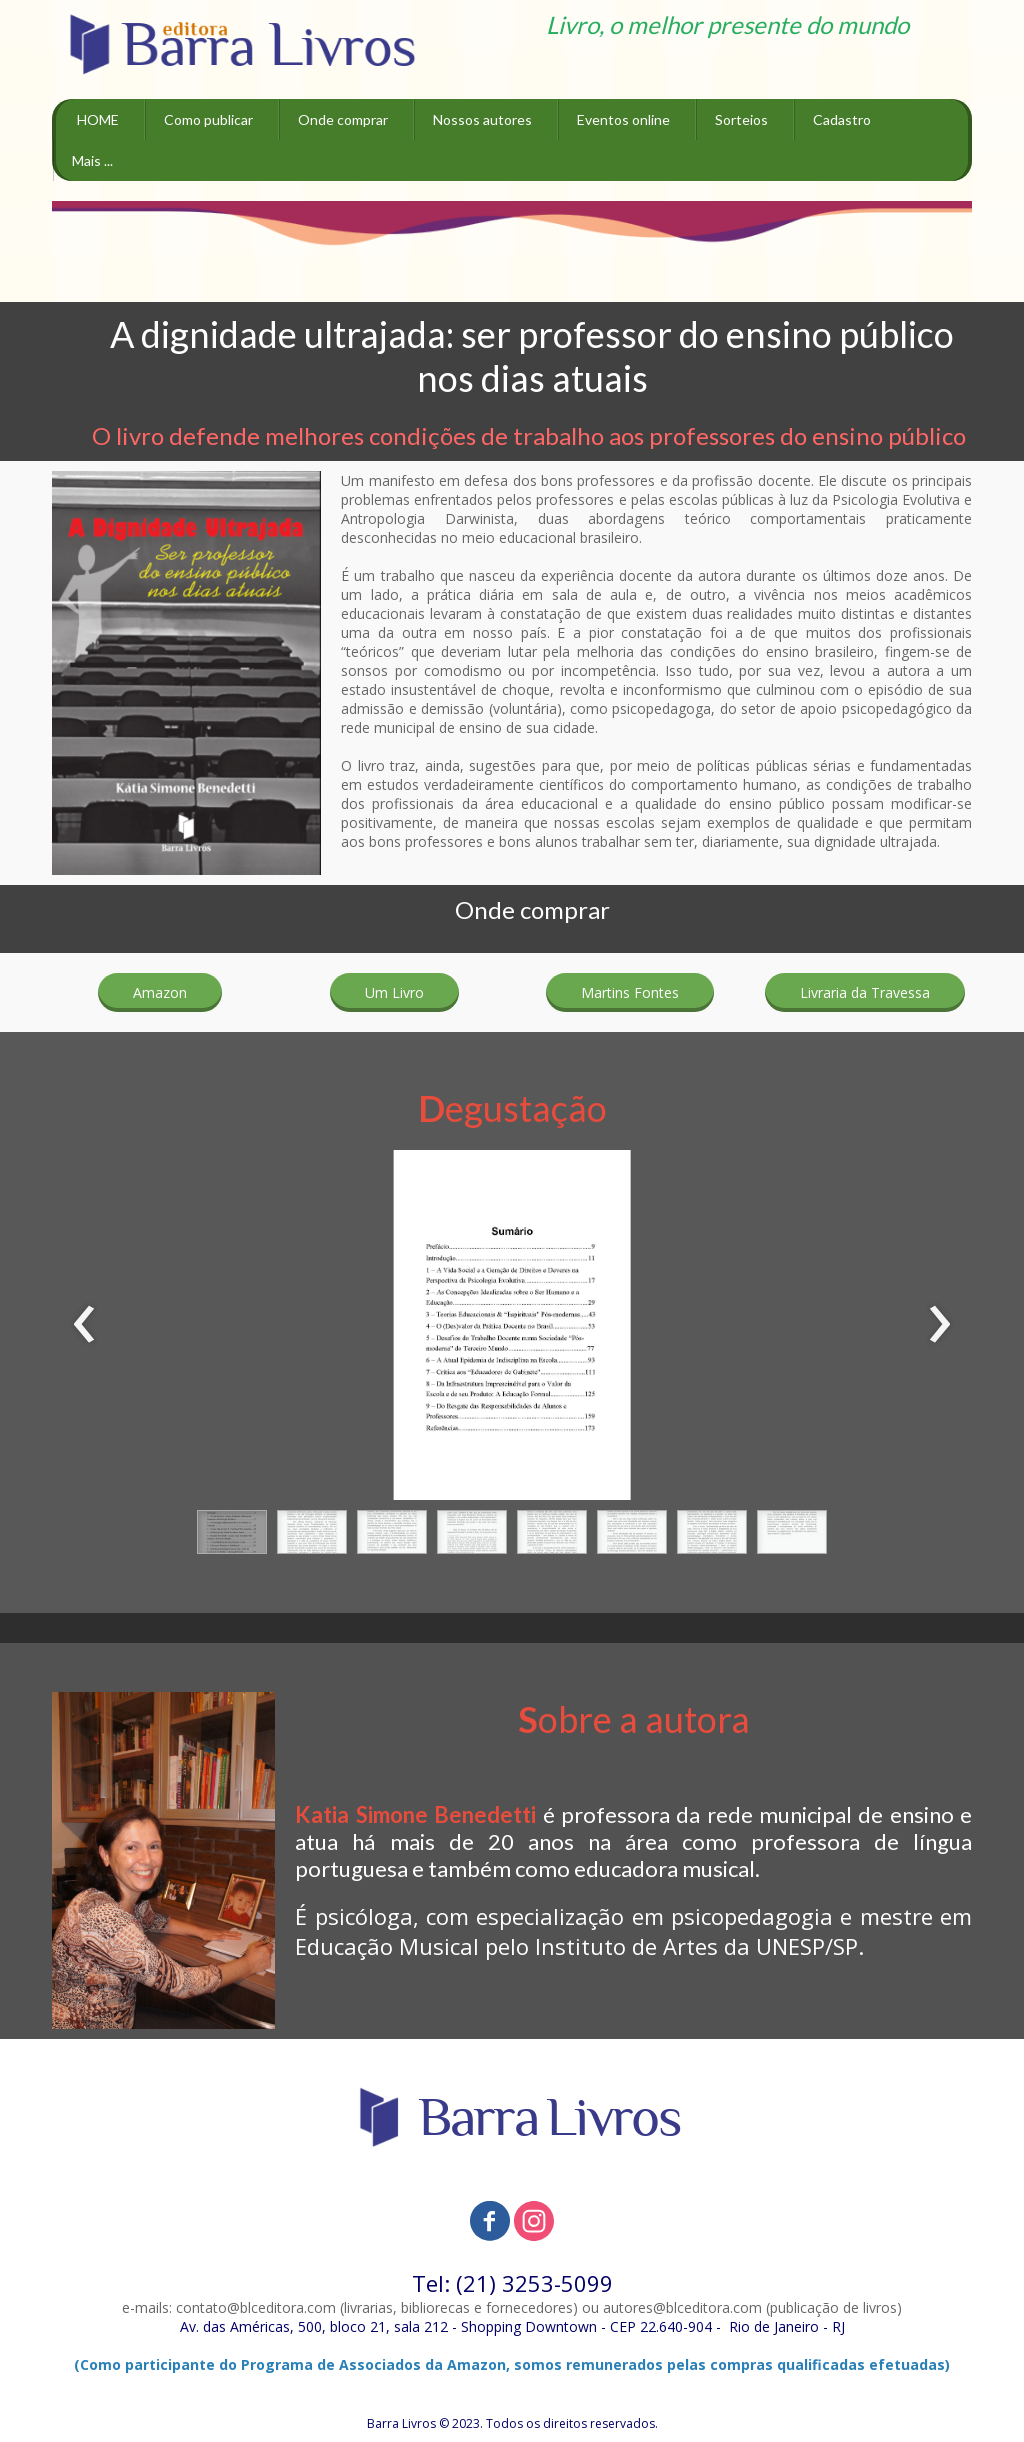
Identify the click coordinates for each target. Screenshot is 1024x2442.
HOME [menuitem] (98, 119)
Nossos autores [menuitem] (482, 119)
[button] (160, 992)
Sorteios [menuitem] (741, 119)
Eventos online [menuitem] (623, 119)
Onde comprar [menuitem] (343, 119)
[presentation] (84, 1325)
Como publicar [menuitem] (208, 119)
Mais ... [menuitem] (92, 160)
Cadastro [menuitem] (842, 119)
